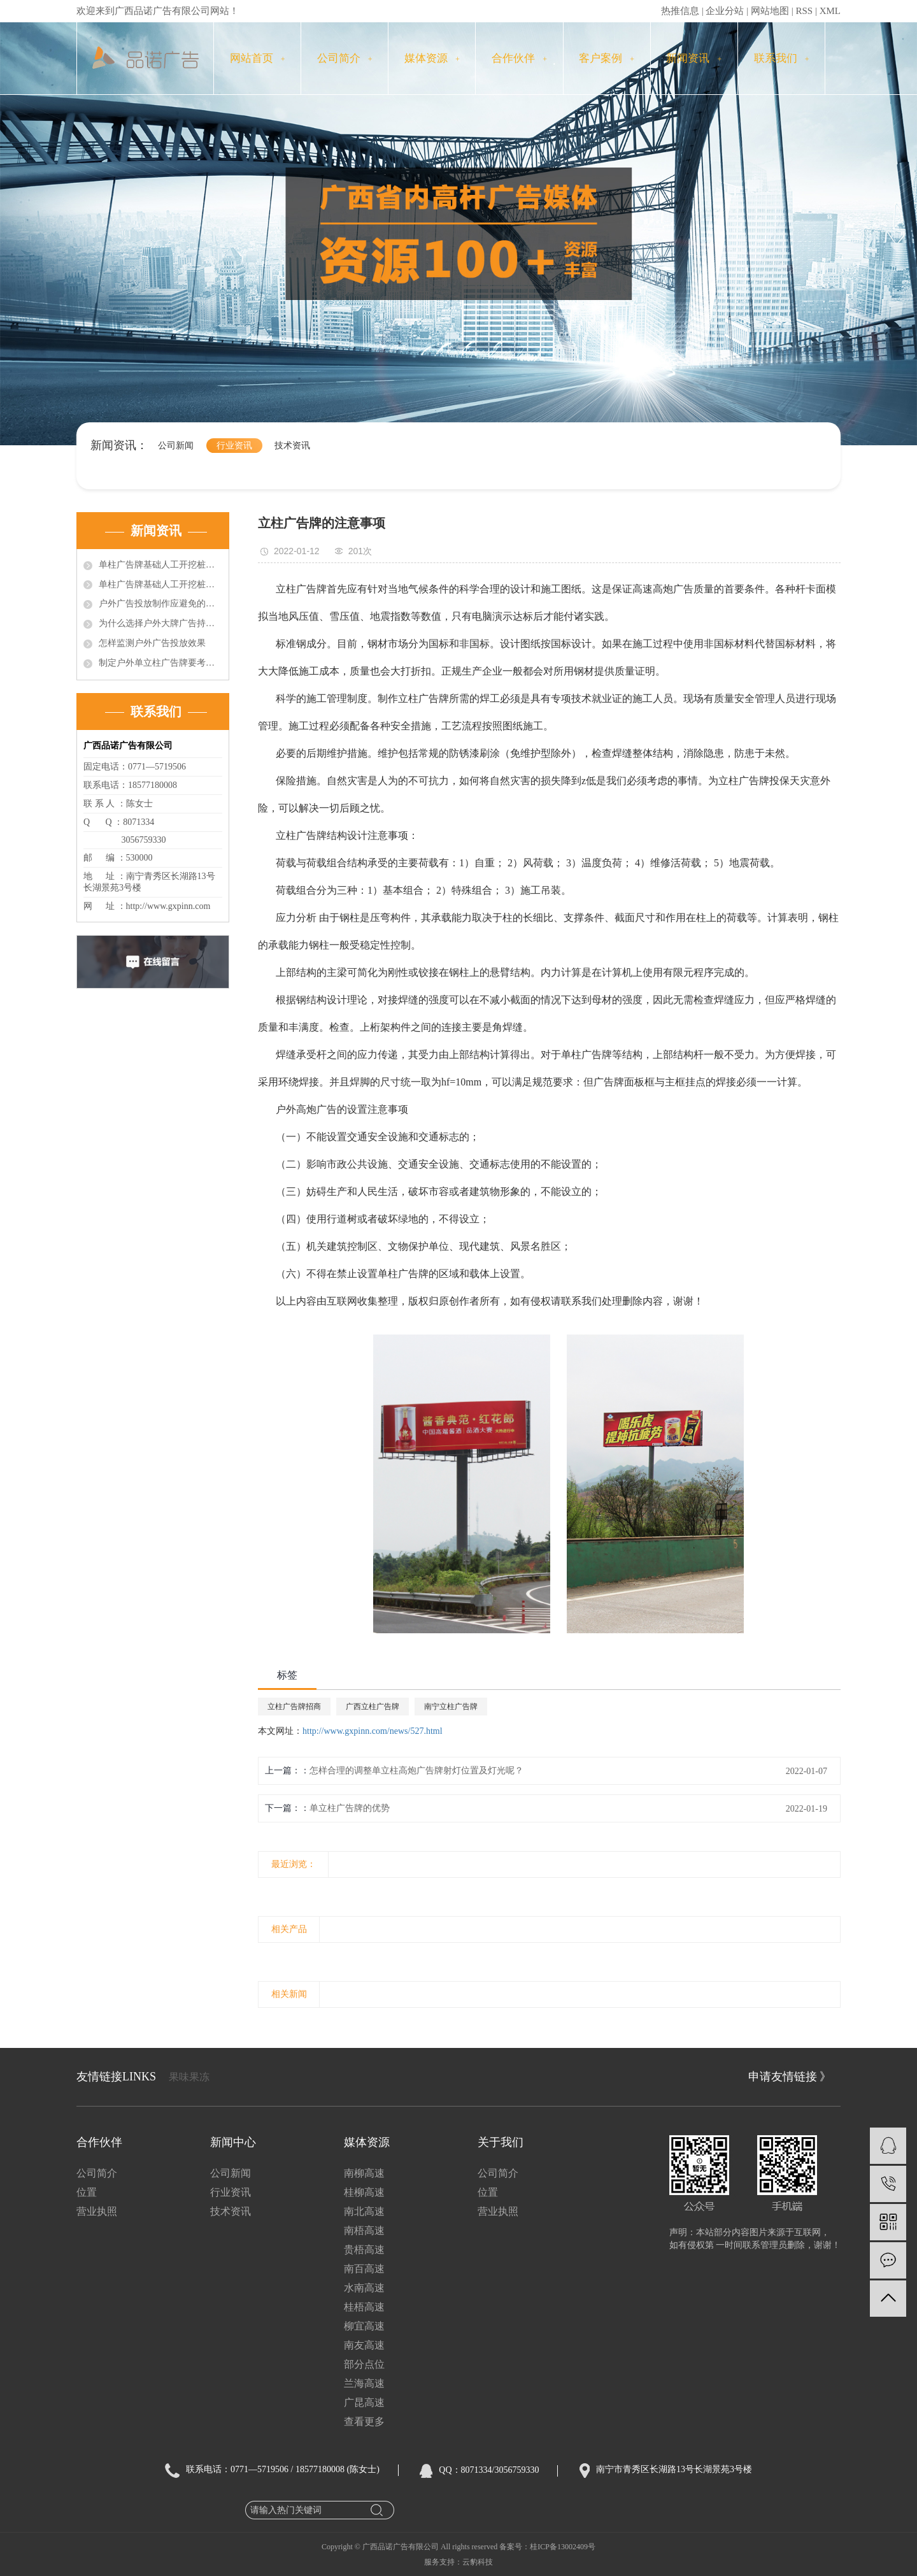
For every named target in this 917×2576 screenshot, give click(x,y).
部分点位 (364, 2364)
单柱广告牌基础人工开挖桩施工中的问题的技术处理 (160, 564)
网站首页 (257, 58)
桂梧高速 (364, 2306)
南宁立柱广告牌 (451, 1706)
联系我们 (781, 58)
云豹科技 (477, 2562)
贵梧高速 (364, 2249)
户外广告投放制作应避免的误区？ (160, 603)
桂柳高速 (364, 2192)
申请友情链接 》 (790, 2076)
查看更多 (364, 2421)
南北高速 (364, 2211)
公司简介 (345, 58)
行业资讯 (234, 445)
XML (830, 11)
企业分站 (725, 11)
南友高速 (364, 2345)
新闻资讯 (694, 58)
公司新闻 (176, 445)
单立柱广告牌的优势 (349, 1808)
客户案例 (606, 58)
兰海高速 (364, 2383)
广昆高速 (364, 2402)
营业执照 (96, 2211)
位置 (86, 2192)
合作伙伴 (519, 58)
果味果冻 (189, 2077)
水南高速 (364, 2287)
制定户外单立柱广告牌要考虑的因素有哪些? (160, 663)
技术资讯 (292, 445)
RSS (804, 11)
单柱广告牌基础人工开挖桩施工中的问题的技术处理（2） (160, 584)
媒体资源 (432, 58)
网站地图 (770, 11)
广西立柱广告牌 (372, 1706)
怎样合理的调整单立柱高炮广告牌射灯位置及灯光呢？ (416, 1770)
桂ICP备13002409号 (562, 2546)
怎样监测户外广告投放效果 (152, 643)
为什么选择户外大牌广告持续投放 (160, 623)
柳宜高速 (364, 2326)
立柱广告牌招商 (294, 1706)
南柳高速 (364, 2173)
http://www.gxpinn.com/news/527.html (372, 1731)
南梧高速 (364, 2230)
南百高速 (364, 2268)
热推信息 (680, 11)
